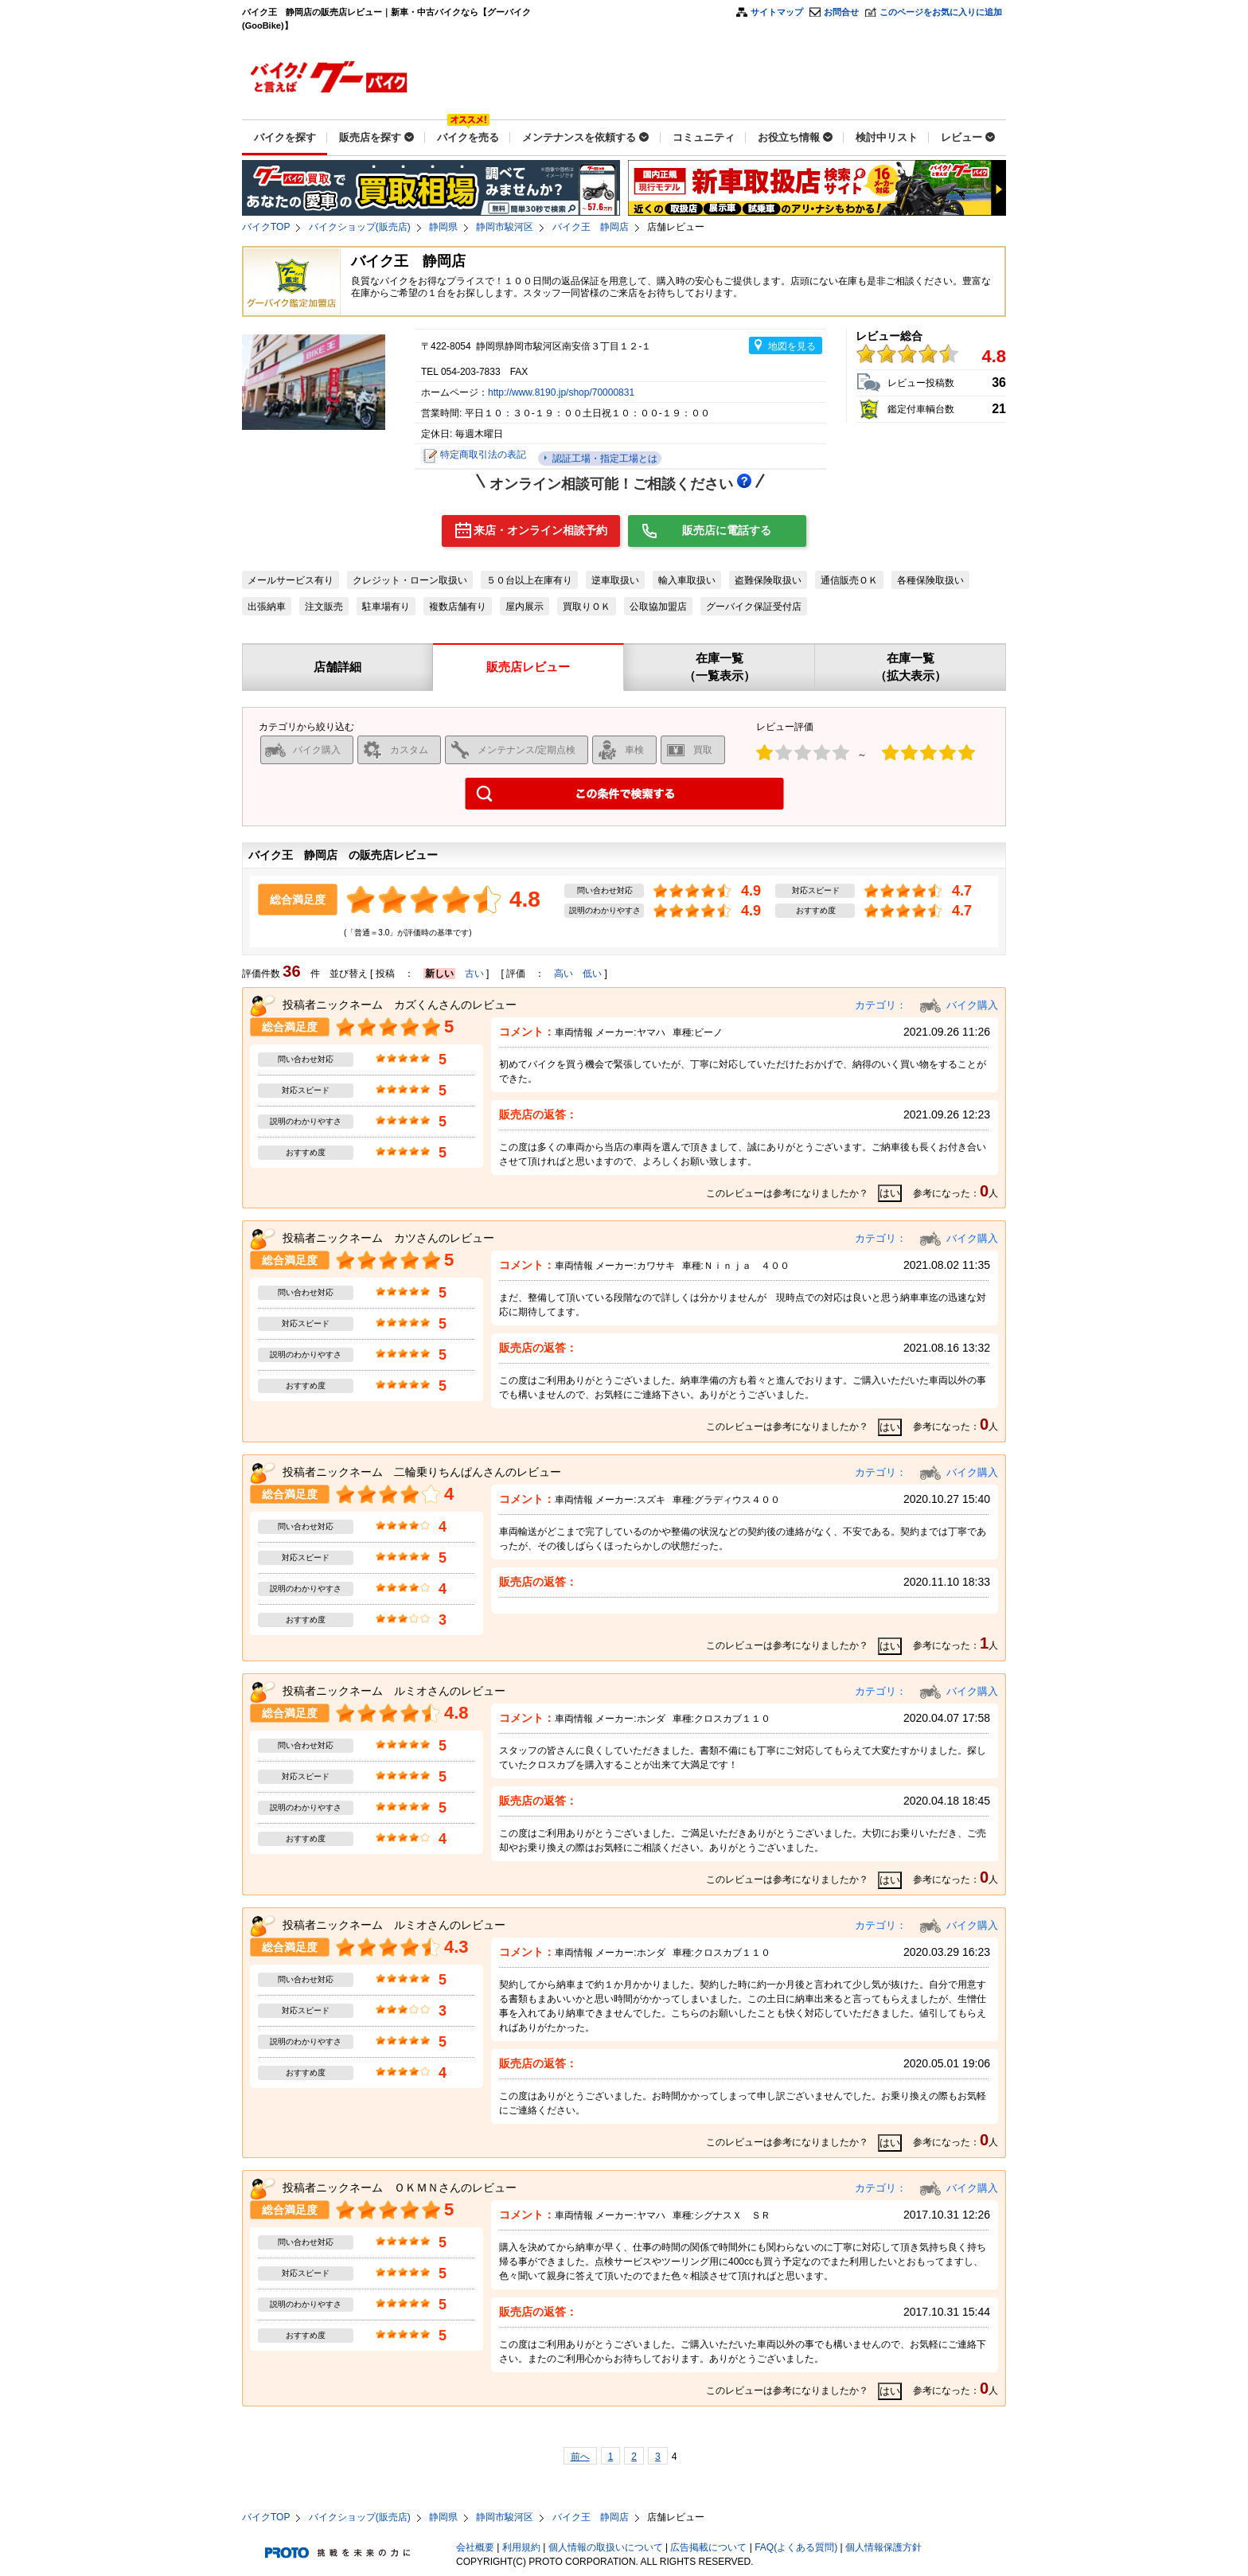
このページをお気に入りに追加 (940, 12)
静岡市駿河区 (504, 226)
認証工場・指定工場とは (603, 458)
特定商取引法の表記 (483, 454)
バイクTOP (266, 226)
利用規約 (521, 2547)
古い (474, 973)
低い (592, 973)
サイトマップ (777, 12)
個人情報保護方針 (883, 2547)
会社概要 (475, 2547)
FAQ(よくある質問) (796, 2547)
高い (563, 973)
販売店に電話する (726, 530)
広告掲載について (708, 2547)
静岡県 (443, 226)
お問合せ (841, 12)
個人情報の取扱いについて (605, 2547)
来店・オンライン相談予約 (540, 530)
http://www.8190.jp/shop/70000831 (561, 392)
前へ (580, 2456)
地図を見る (792, 346)
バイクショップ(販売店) (360, 226)
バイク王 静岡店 (590, 226)
